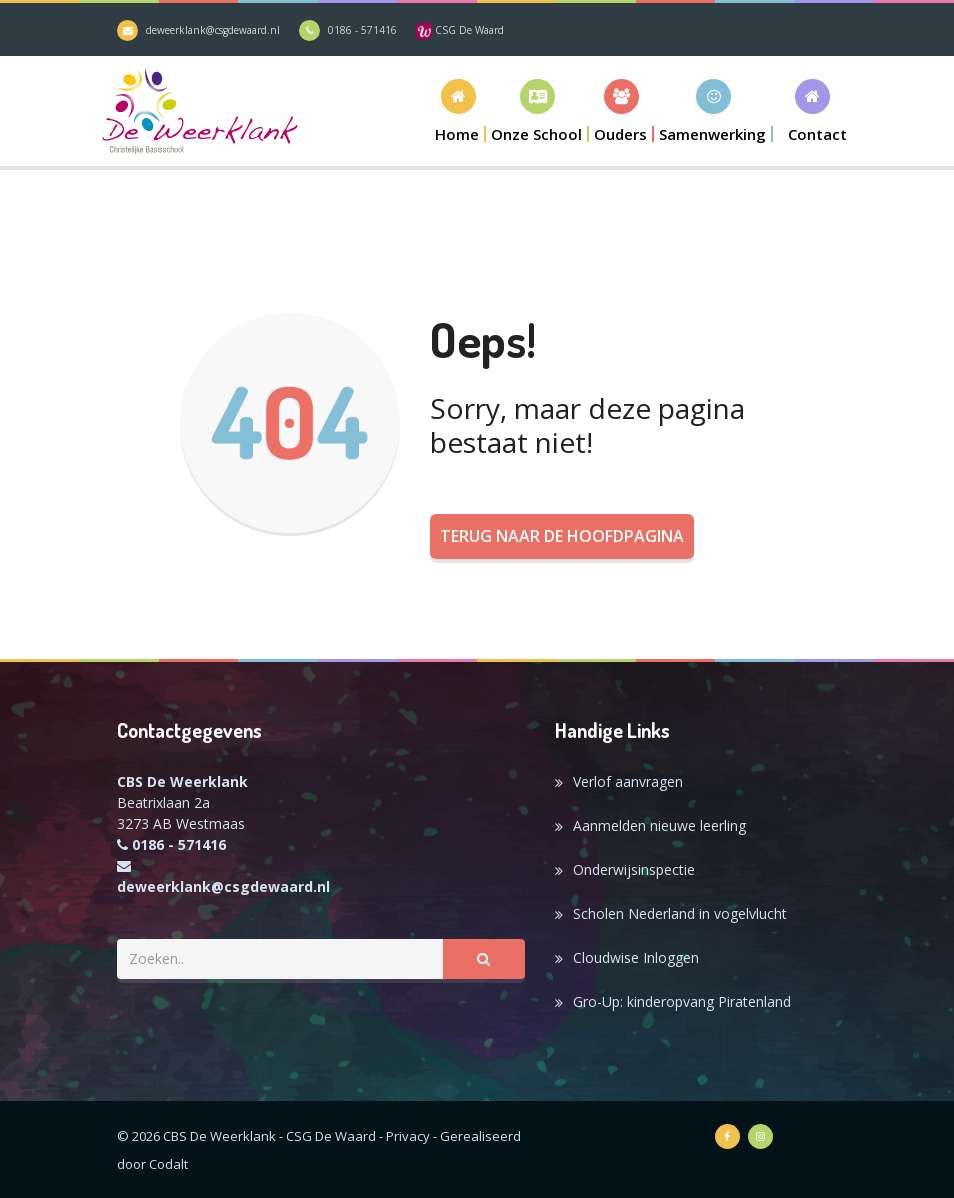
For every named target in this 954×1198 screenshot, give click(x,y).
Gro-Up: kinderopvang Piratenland (682, 1001)
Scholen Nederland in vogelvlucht (680, 913)
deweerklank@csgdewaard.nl (213, 30)
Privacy (408, 1136)
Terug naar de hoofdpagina (562, 536)
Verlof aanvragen (628, 781)
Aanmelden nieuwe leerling (659, 825)
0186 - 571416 (362, 30)
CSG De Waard (460, 30)
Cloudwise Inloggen (636, 957)
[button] (537, 110)
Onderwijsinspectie (634, 869)
